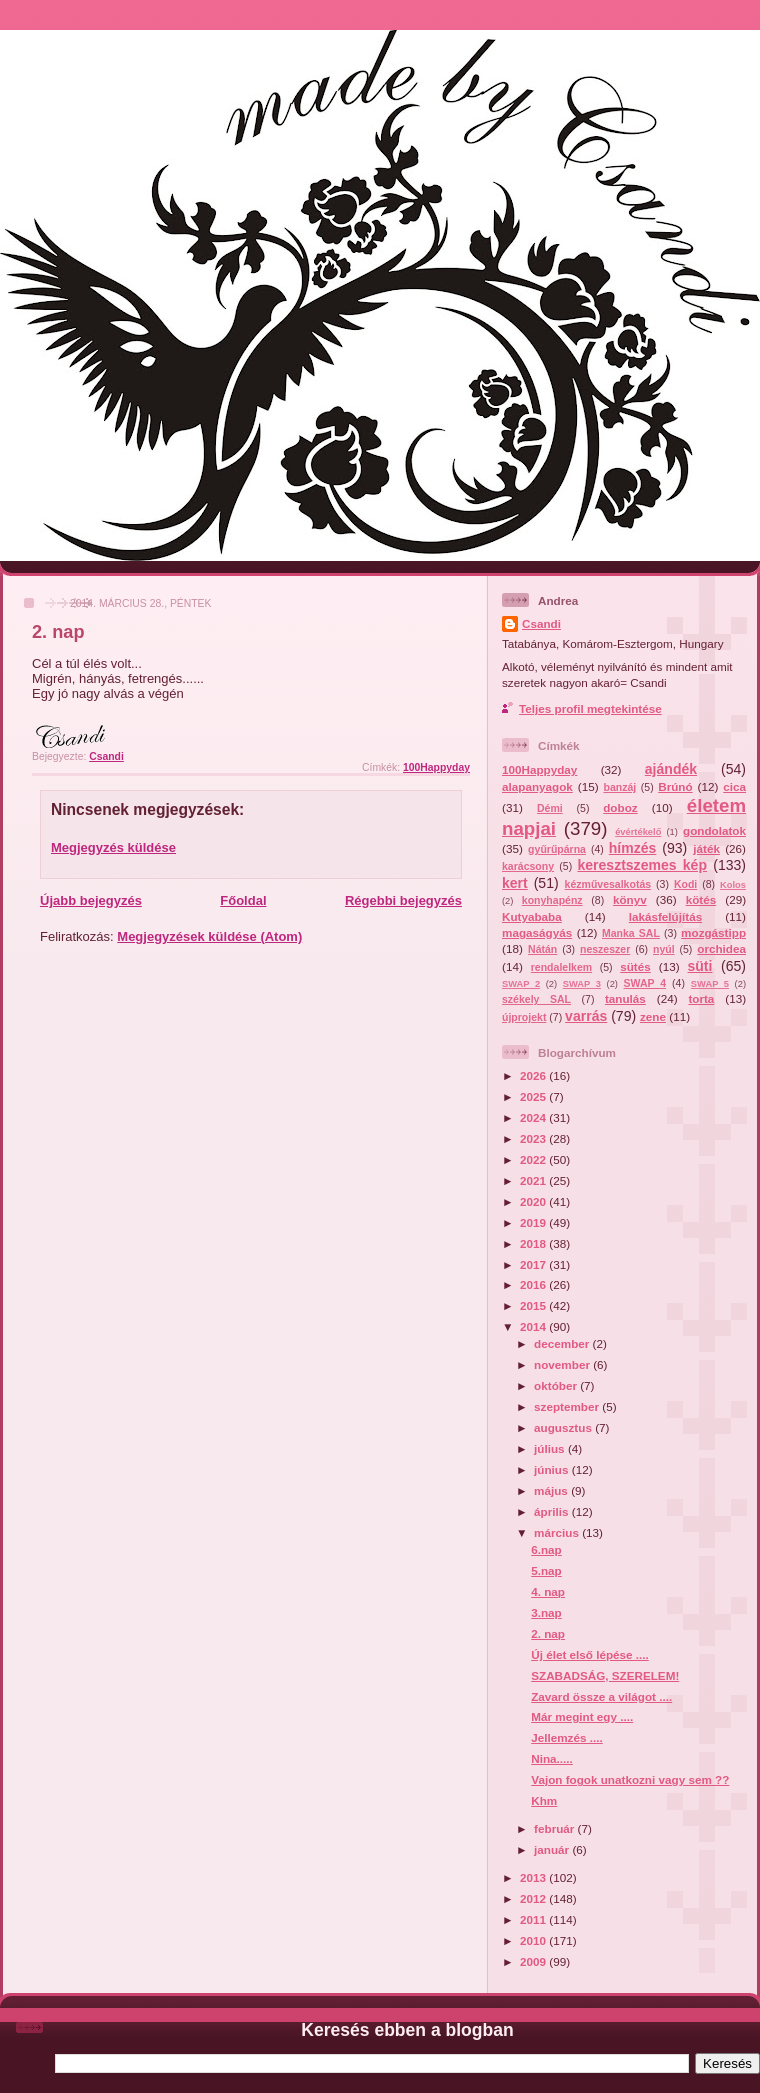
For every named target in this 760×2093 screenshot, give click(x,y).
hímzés (633, 848)
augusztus (564, 1427)
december (563, 1343)
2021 (534, 1180)
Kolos (733, 885)
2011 (534, 1919)
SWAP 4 (645, 983)
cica (734, 786)
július (551, 1448)
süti (699, 966)
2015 (534, 1305)
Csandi (541, 623)
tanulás (625, 998)
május (552, 1490)
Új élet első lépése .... (590, 1654)
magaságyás (537, 932)
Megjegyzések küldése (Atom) (209, 936)
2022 (534, 1159)
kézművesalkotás (608, 884)
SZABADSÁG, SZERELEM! (605, 1675)
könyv (630, 899)
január (553, 1849)
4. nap (548, 1591)
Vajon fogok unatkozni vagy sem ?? (630, 1779)
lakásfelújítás (665, 916)
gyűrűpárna (557, 849)
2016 (534, 1284)
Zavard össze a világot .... (601, 1696)
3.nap (546, 1612)
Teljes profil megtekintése (590, 708)
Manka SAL (631, 933)
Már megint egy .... (582, 1716)
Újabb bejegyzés (91, 900)
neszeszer (605, 949)
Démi (550, 808)
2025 (534, 1096)
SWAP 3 (582, 984)
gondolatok (714, 830)
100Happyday (436, 767)
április (553, 1511)
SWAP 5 (710, 984)
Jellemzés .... (566, 1737)
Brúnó (675, 786)
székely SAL (536, 999)
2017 (534, 1264)
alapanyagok (537, 786)
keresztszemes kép (642, 865)
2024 (534, 1117)
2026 (534, 1075)
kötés (701, 899)
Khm (544, 1800)
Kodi (685, 884)
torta (701, 998)
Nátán (542, 949)
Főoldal (243, 900)
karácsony (528, 866)
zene (653, 1016)
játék (706, 848)
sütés (635, 966)
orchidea (721, 948)
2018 (534, 1243)
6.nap (546, 1549)
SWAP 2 (521, 984)
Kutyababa (532, 916)
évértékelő (638, 832)
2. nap (548, 1633)
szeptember (568, 1406)
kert (515, 883)
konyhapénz (552, 900)
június (553, 1469)
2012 (534, 1898)
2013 (534, 1877)
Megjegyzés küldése (113, 847)
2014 (534, 1326)
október (557, 1385)
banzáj (619, 787)
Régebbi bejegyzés (403, 900)
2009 (534, 1961)
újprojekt (524, 1017)
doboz (620, 807)
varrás (586, 1016)
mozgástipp (713, 932)
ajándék (671, 769)
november (563, 1364)
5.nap (546, 1570)
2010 (534, 1940)
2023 (534, 1138)
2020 (534, 1201)
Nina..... (552, 1758)
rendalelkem (561, 967)
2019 (534, 1222)
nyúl (664, 949)
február (556, 1828)
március (558, 1532)
